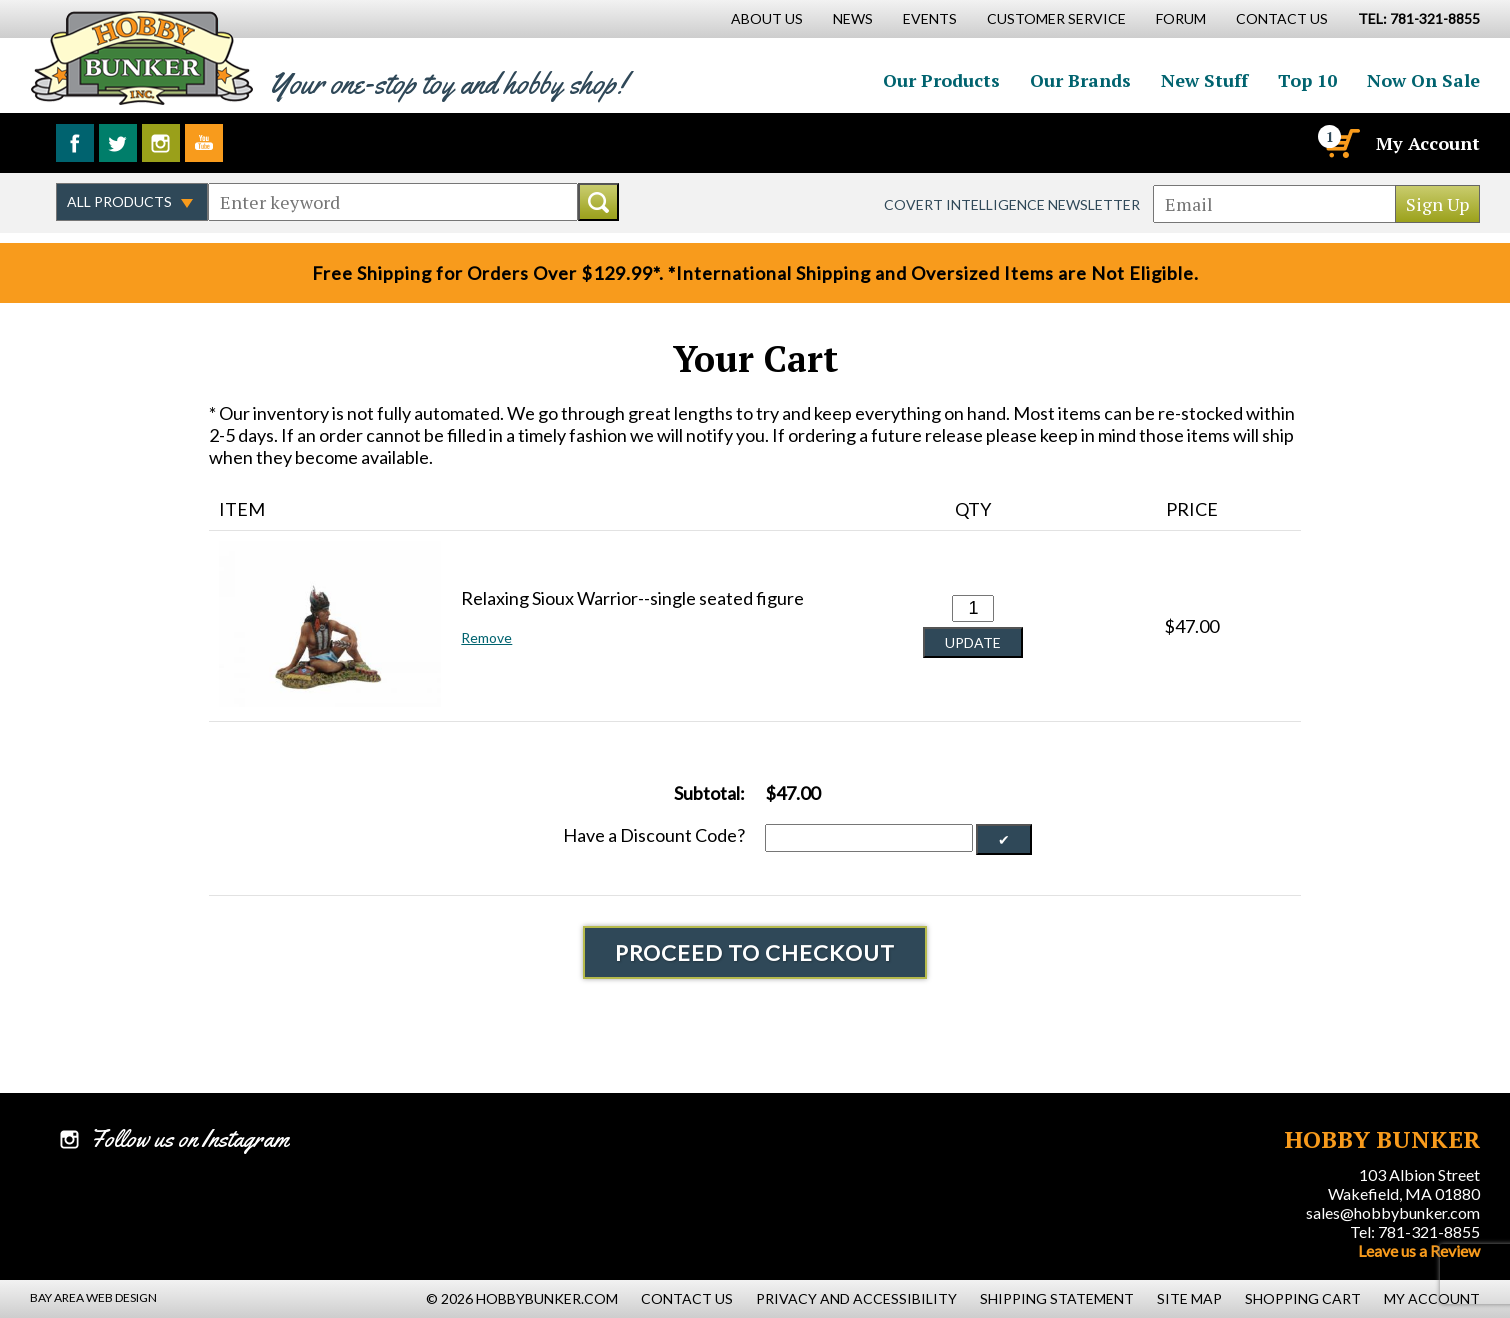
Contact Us (1282, 18)
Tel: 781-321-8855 (1415, 1231)
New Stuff (1204, 80)
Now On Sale (1423, 80)
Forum (1181, 18)
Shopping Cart (1303, 1298)
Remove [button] (486, 637)
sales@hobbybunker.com (1393, 1212)
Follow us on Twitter (118, 143)
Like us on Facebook (75, 143)
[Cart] (1341, 143)
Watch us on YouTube (204, 143)
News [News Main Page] (853, 18)
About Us (767, 18)
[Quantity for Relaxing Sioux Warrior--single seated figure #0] (973, 608)
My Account (1428, 143)
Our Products (941, 80)
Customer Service (1056, 18)
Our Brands (1080, 80)
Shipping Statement (1057, 1298)
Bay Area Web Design (93, 1297)
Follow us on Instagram (161, 143)
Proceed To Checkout (755, 952)
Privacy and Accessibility (856, 1298)
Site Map (1189, 1298)
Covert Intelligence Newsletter (1012, 204)
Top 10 (1307, 80)
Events (930, 18)
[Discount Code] (869, 838)
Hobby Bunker (141, 57)
